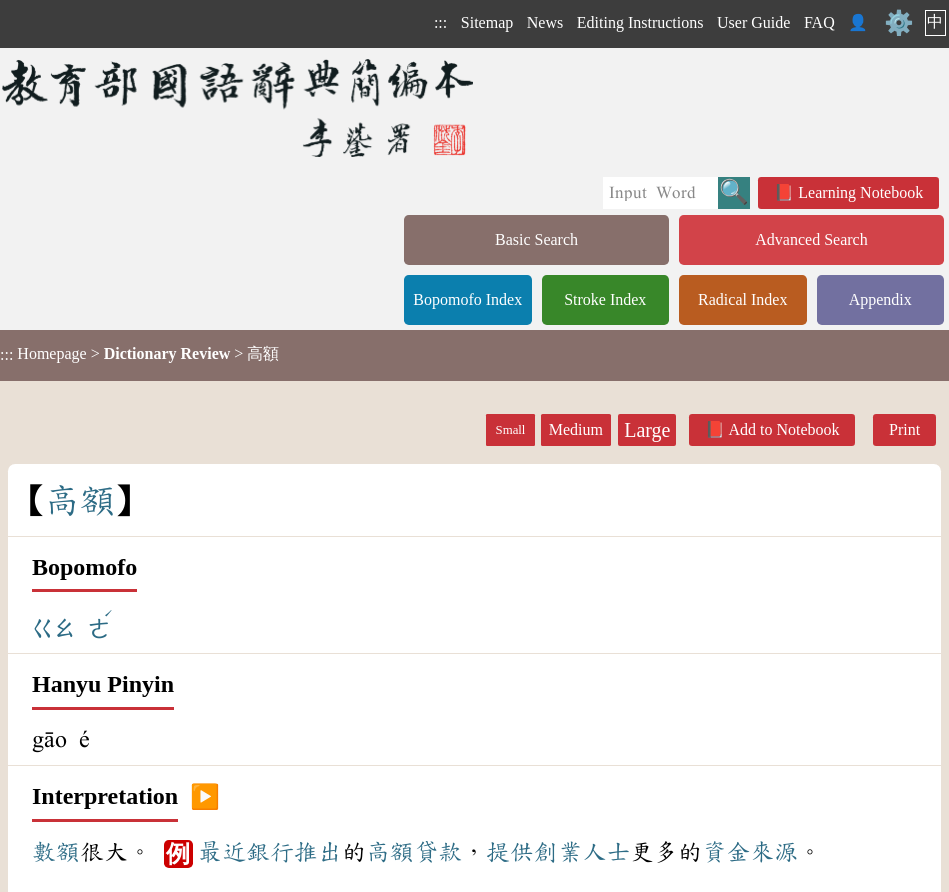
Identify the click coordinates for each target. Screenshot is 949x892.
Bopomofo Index (467, 299)
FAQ (819, 22)
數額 (56, 852)
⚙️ (899, 23)
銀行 (270, 852)
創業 (558, 852)
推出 (318, 852)
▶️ (205, 797)
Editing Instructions (640, 22)
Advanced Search (811, 239)
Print (904, 429)
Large (647, 430)
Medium (576, 429)
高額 (390, 852)
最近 (222, 852)
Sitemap (487, 22)
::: (440, 22)
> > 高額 (139, 354)
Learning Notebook (860, 192)
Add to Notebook (783, 429)
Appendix (880, 299)
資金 (726, 852)
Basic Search (536, 239)
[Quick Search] (660, 193)
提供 (510, 852)
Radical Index (742, 299)
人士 (606, 852)
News (545, 22)
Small (511, 430)
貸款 (438, 852)
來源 (774, 852)
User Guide (753, 22)
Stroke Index (605, 299)
